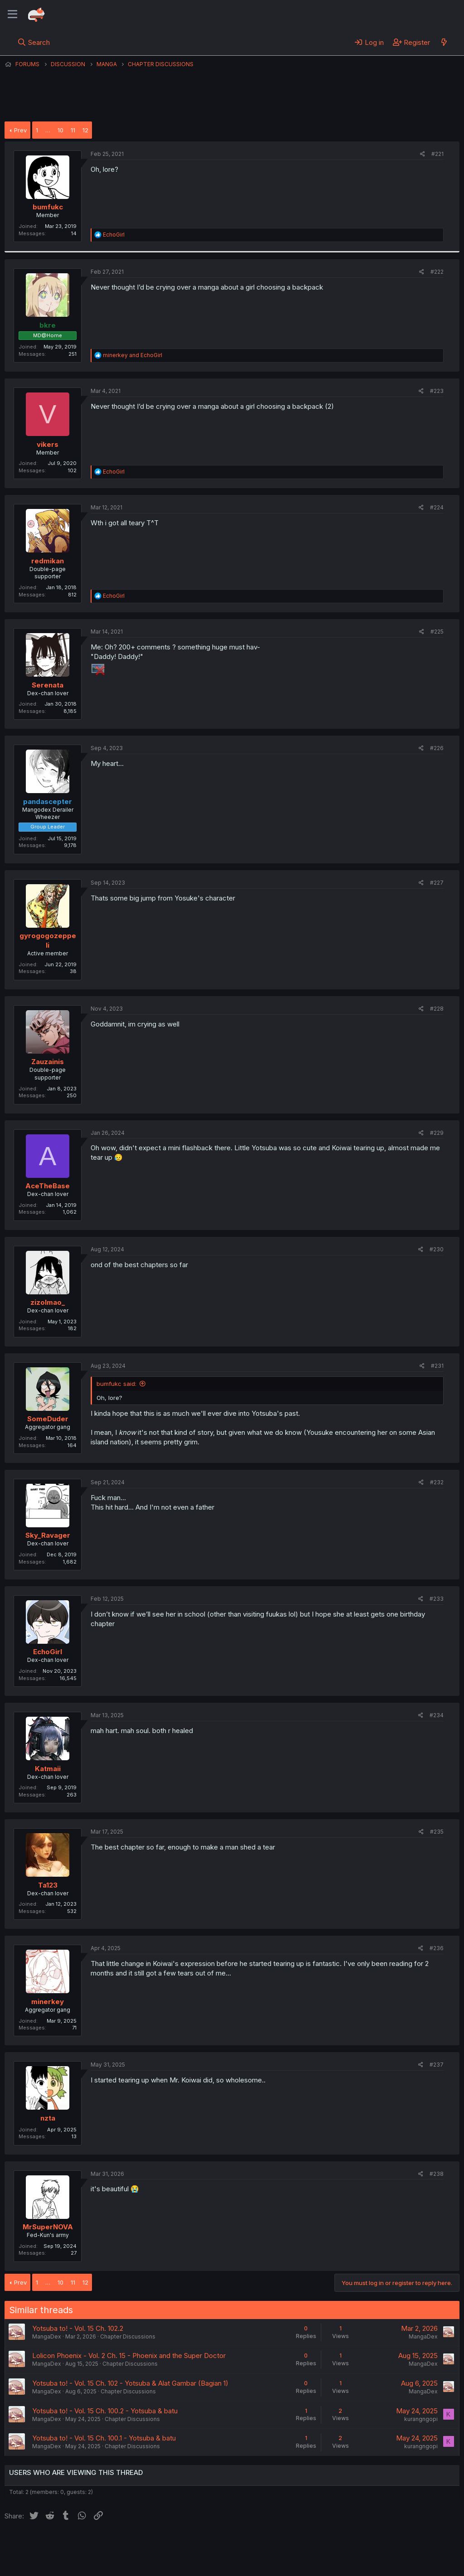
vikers (47, 444)
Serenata (47, 685)
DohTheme (373, 2563)
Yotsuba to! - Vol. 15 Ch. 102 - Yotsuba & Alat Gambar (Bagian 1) (130, 2383)
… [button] (47, 130)
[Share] (422, 154)
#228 (437, 1008)
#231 (437, 1365)
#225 (437, 631)
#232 (437, 1482)
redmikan (47, 561)
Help (264, 2544)
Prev (20, 130)
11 (73, 130)
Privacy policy (226, 2544)
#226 (437, 748)
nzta (47, 2118)
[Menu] (12, 14)
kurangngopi (421, 2419)
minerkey (47, 2001)
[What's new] (444, 42)
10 (60, 130)
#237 (437, 2064)
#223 (437, 390)
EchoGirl (47, 1651)
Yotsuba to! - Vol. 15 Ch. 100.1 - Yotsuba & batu (104, 2438)
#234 (437, 1715)
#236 (437, 1948)
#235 (437, 1831)
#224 (437, 507)
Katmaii (48, 1768)
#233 (437, 1598)
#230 (437, 1249)
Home (290, 2544)
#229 (437, 1132)
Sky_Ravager (47, 1535)
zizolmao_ (47, 1302)
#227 (437, 882)
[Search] (34, 42)
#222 (437, 271)
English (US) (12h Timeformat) (51, 2544)
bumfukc (48, 207)
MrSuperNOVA (48, 2227)
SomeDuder (47, 1418)
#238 (437, 2173)
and (132, 355)
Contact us (122, 2544)
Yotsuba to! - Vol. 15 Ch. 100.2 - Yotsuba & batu (105, 2411)
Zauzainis (47, 1061)
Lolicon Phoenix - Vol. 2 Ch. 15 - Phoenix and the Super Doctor (129, 2355)
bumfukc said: (116, 1383)
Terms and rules (172, 2544)
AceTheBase (47, 1185)
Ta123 (48, 1885)
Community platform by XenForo (384, 2556)
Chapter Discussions (127, 2336)
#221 (437, 153)
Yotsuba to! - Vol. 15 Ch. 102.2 (77, 2328)
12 (85, 130)
